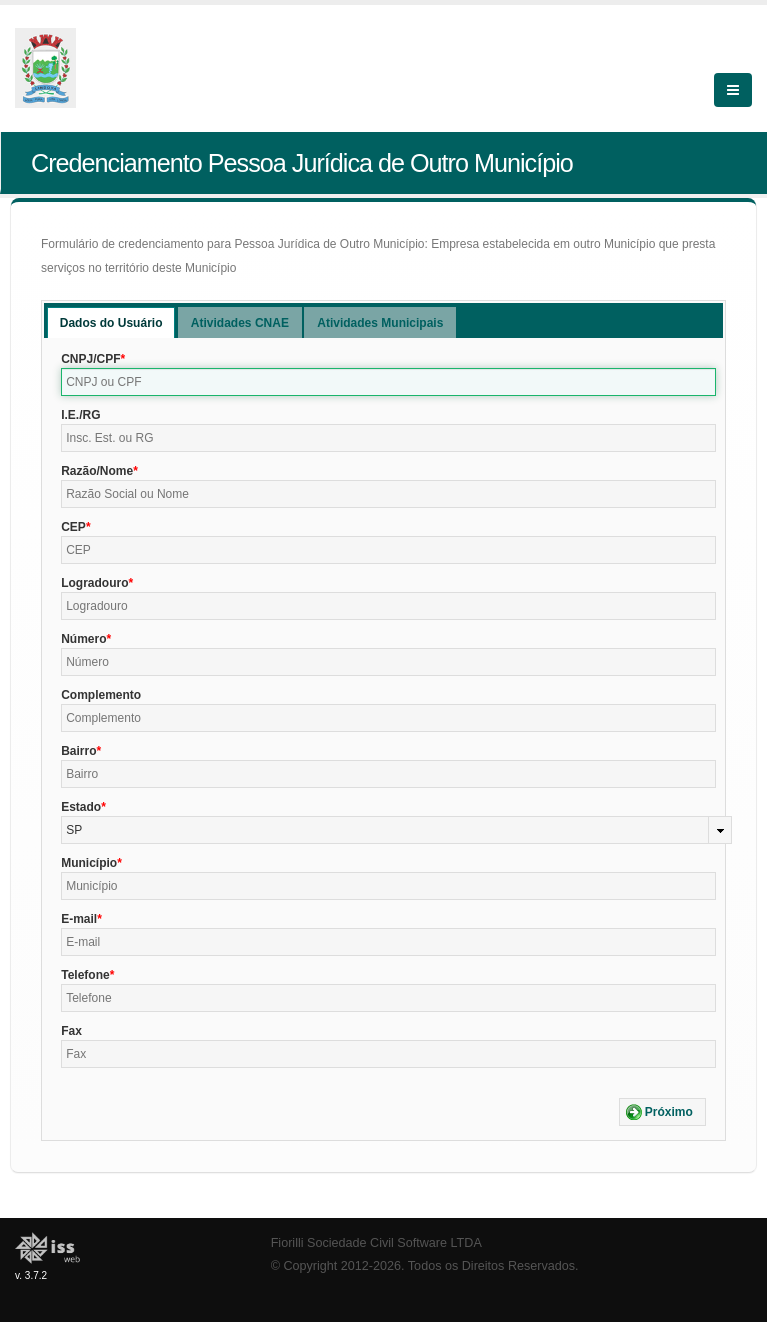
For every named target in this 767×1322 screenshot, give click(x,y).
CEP (73, 527)
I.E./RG (80, 415)
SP (74, 830)
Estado (81, 807)
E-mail (79, 919)
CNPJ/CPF (90, 359)
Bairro (78, 751)
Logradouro (94, 583)
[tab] (111, 322)
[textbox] (388, 382)
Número (83, 639)
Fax (71, 1031)
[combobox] (396, 830)
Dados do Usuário (111, 323)
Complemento (101, 695)
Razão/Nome (97, 471)
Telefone (85, 975)
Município (89, 863)
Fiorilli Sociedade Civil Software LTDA (376, 1243)
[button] (662, 1112)
